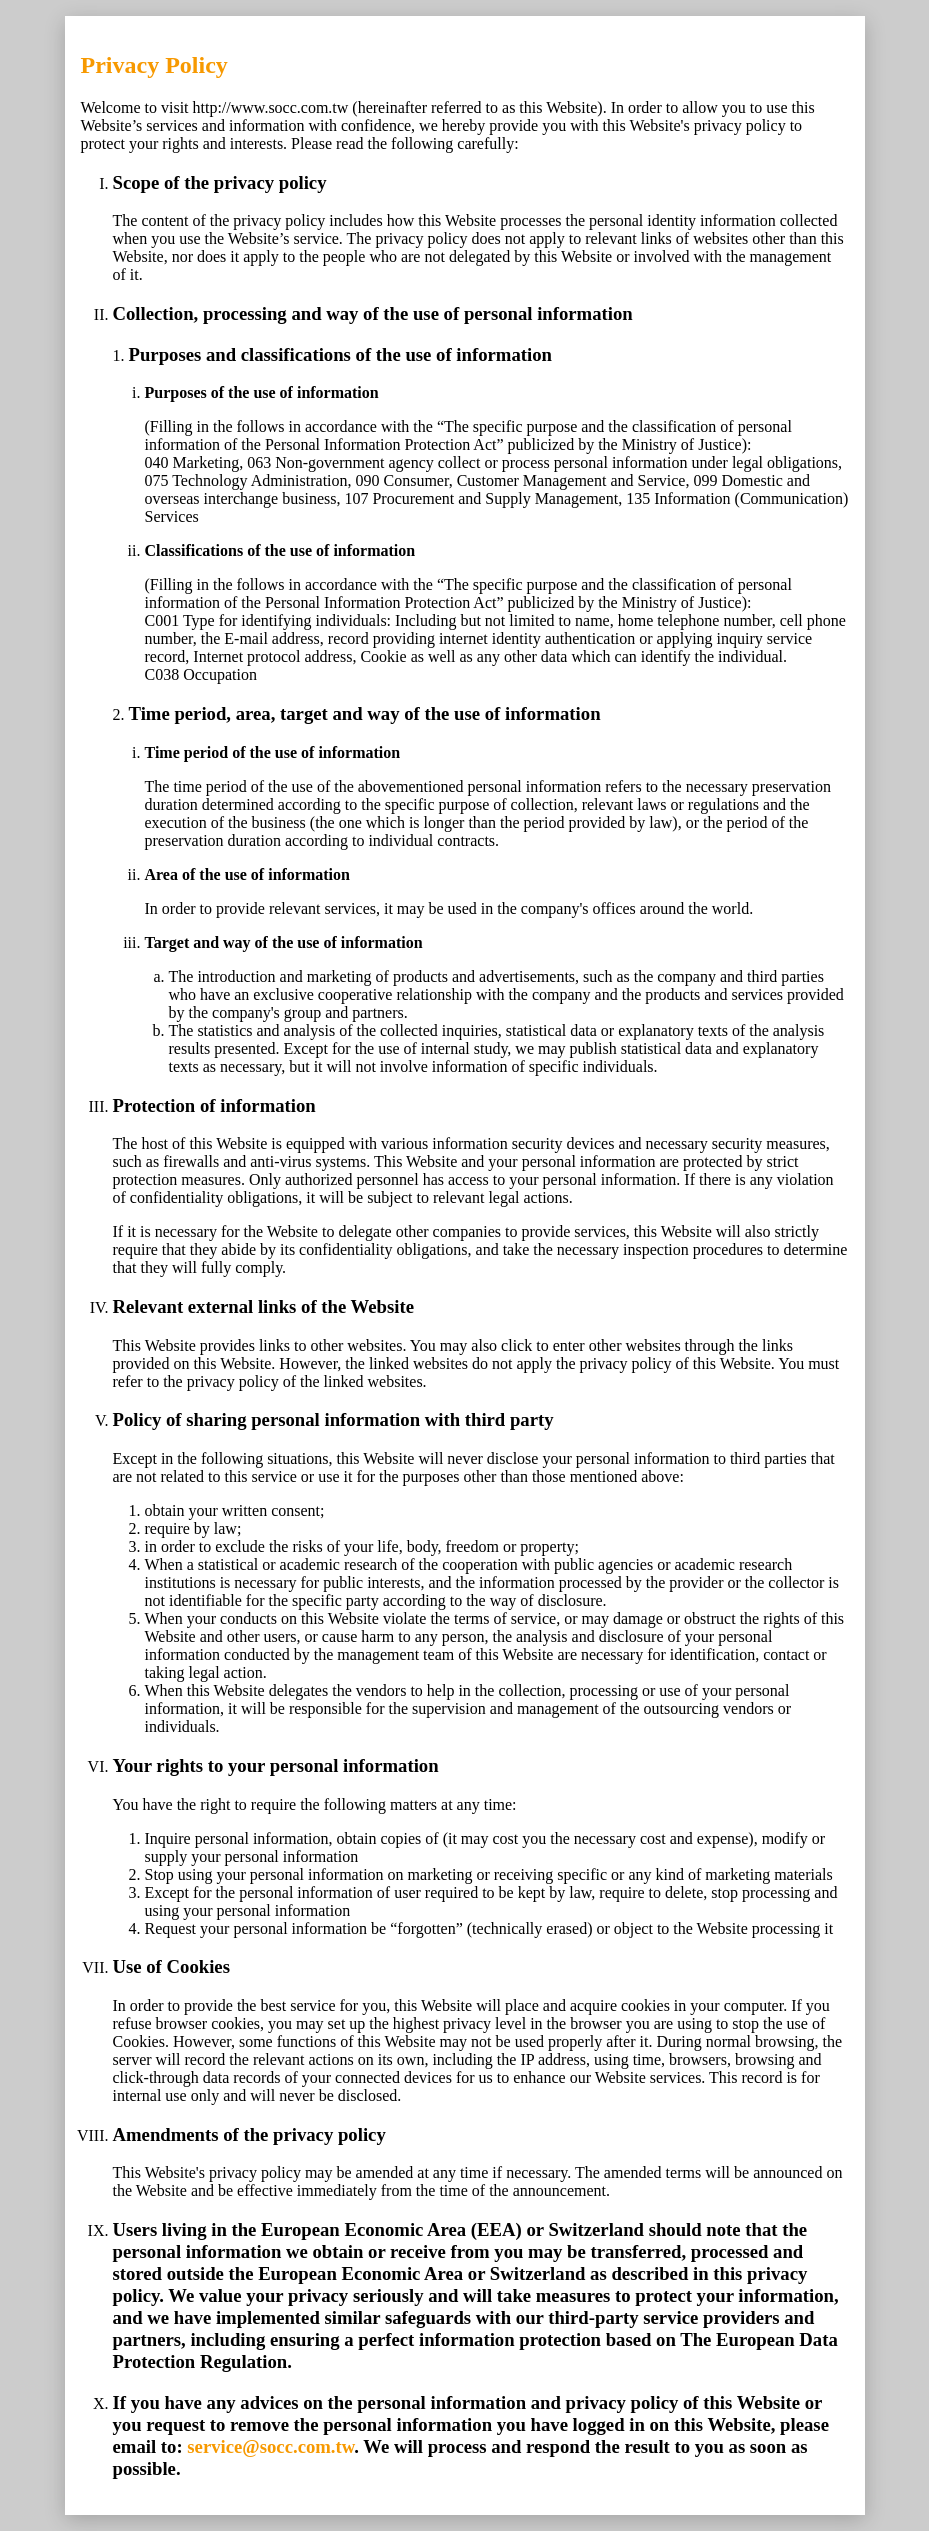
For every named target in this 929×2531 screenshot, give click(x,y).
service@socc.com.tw (270, 2446)
